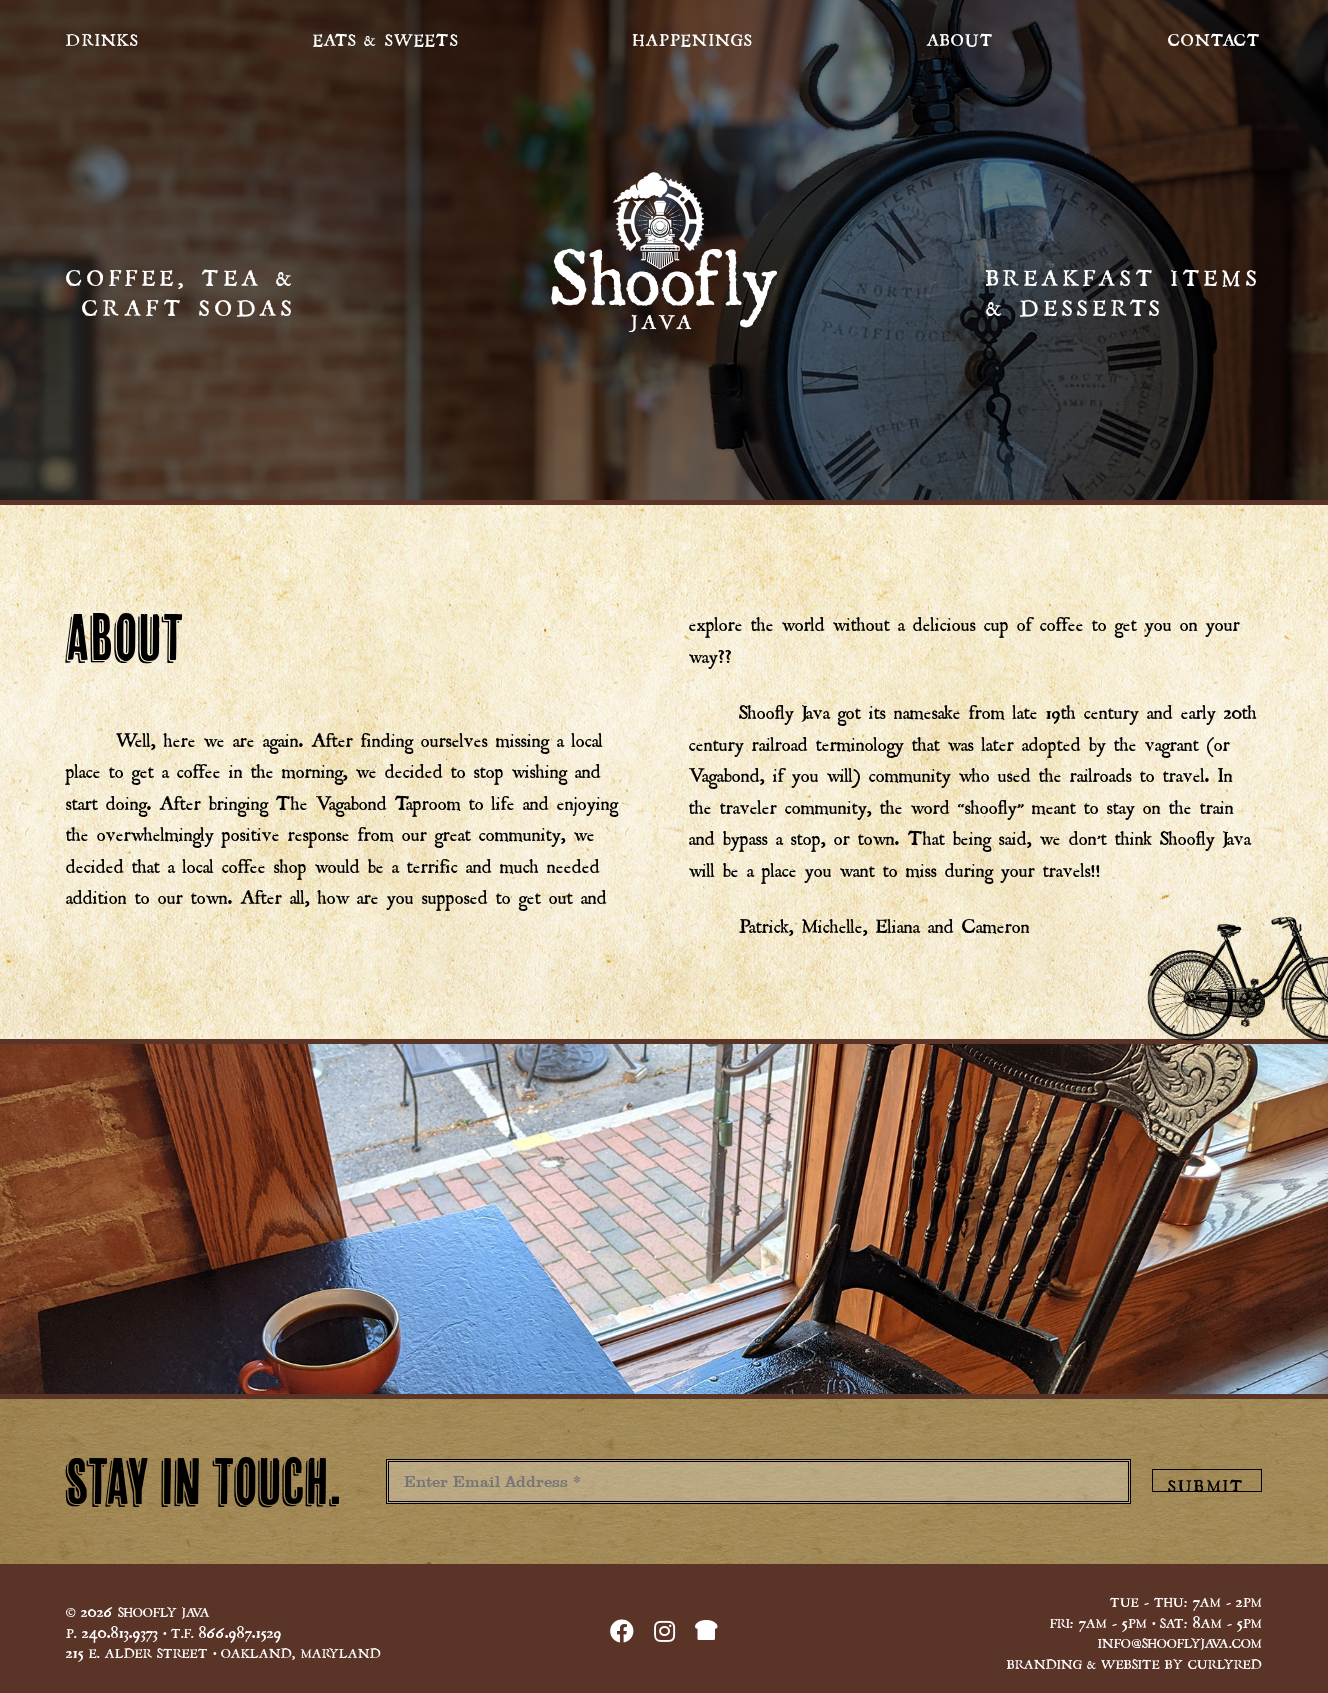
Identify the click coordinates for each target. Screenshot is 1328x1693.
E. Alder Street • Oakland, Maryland (223, 1651)
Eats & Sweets (386, 37)
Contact (1215, 37)
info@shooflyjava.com (1180, 1641)
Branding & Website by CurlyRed (1134, 1662)
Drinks (102, 37)
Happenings (693, 37)
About (961, 37)
